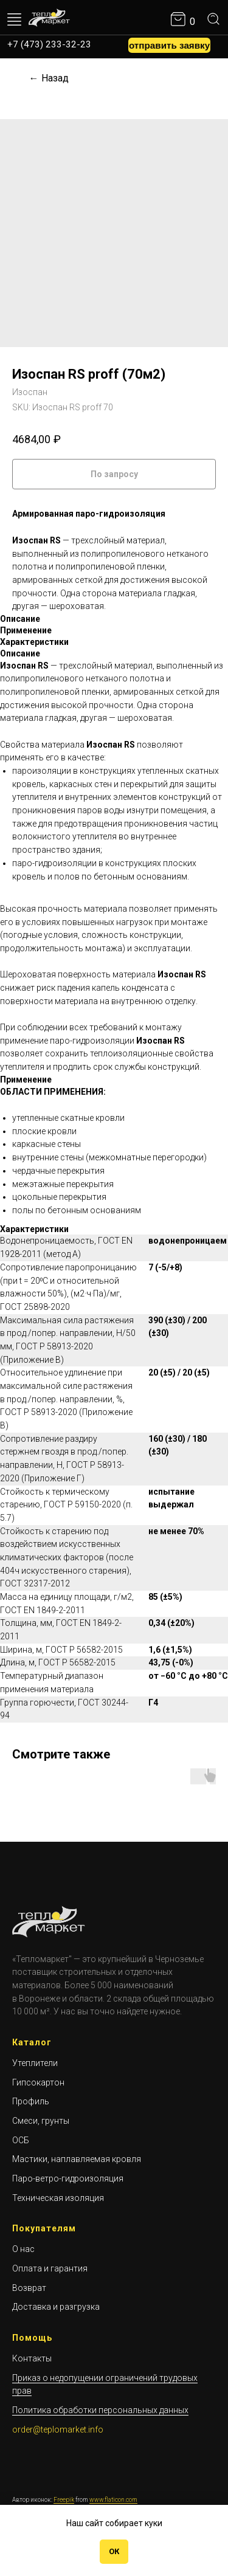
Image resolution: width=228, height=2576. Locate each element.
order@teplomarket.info (57, 2429)
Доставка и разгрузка (56, 2307)
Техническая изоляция (58, 2198)
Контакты (32, 2358)
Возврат (29, 2288)
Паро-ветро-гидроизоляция (67, 2178)
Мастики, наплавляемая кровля (76, 2159)
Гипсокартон (38, 2082)
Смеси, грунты (40, 2121)
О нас (23, 2249)
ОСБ (20, 2140)
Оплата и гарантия (50, 2268)
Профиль (30, 2101)
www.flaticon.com (113, 2499)
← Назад (49, 78)
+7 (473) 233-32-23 (49, 44)
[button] (169, 45)
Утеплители (35, 2063)
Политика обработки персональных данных (100, 2410)
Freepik (64, 2499)
